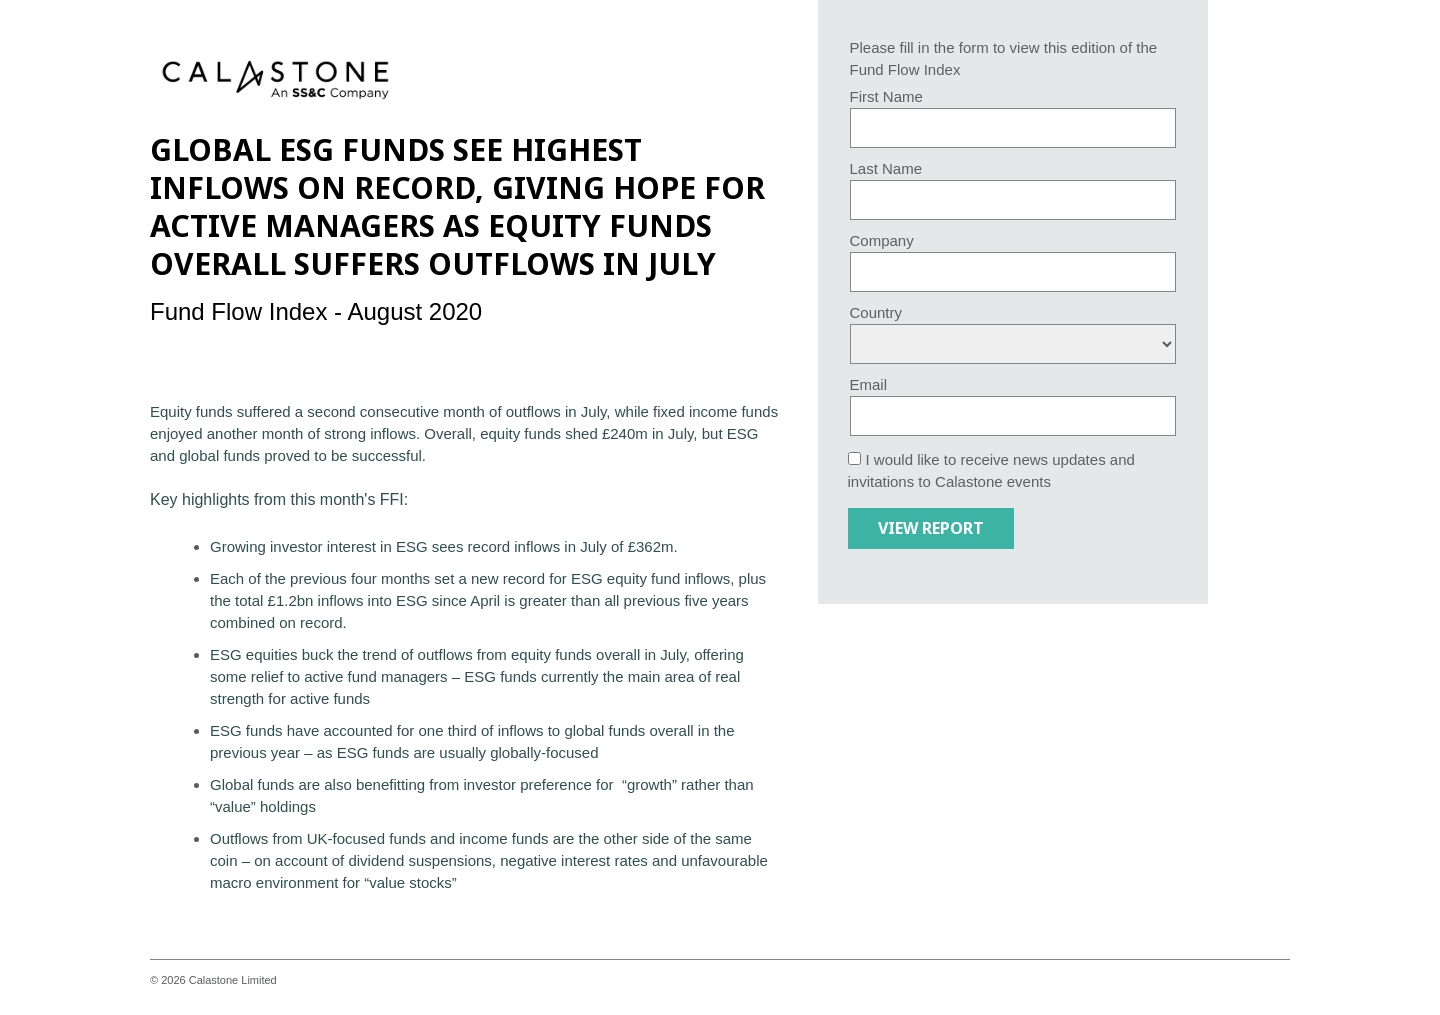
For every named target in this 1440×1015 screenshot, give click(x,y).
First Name (886, 96)
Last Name (886, 168)
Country (876, 312)
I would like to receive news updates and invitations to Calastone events (991, 470)
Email (869, 384)
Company (882, 240)
